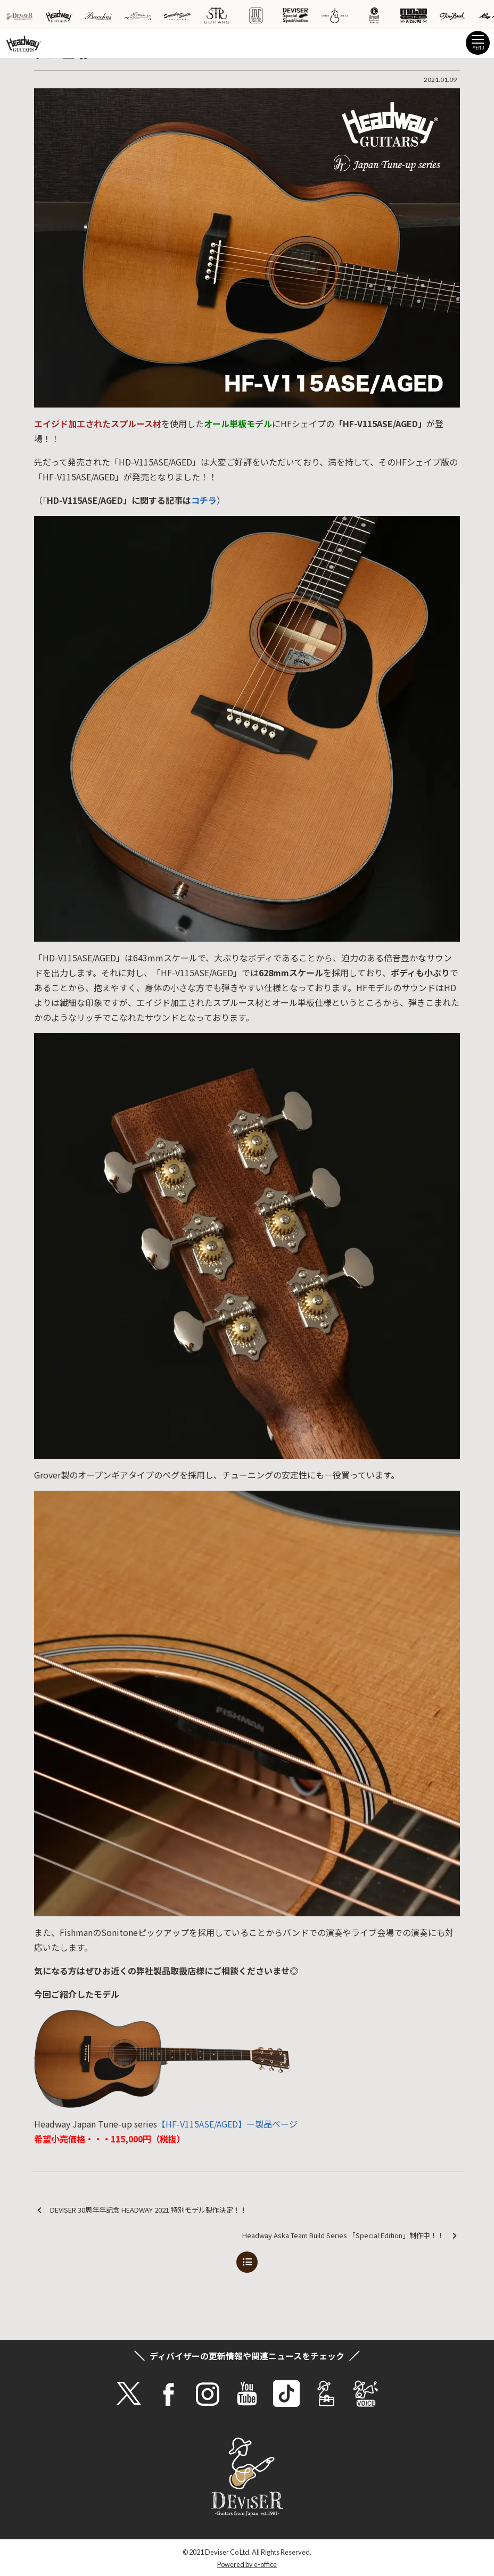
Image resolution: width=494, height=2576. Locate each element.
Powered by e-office (247, 2564)
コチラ (204, 500)
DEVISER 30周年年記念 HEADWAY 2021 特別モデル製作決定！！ (142, 2210)
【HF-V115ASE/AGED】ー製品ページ (227, 2123)
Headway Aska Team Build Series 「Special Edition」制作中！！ (349, 2235)
